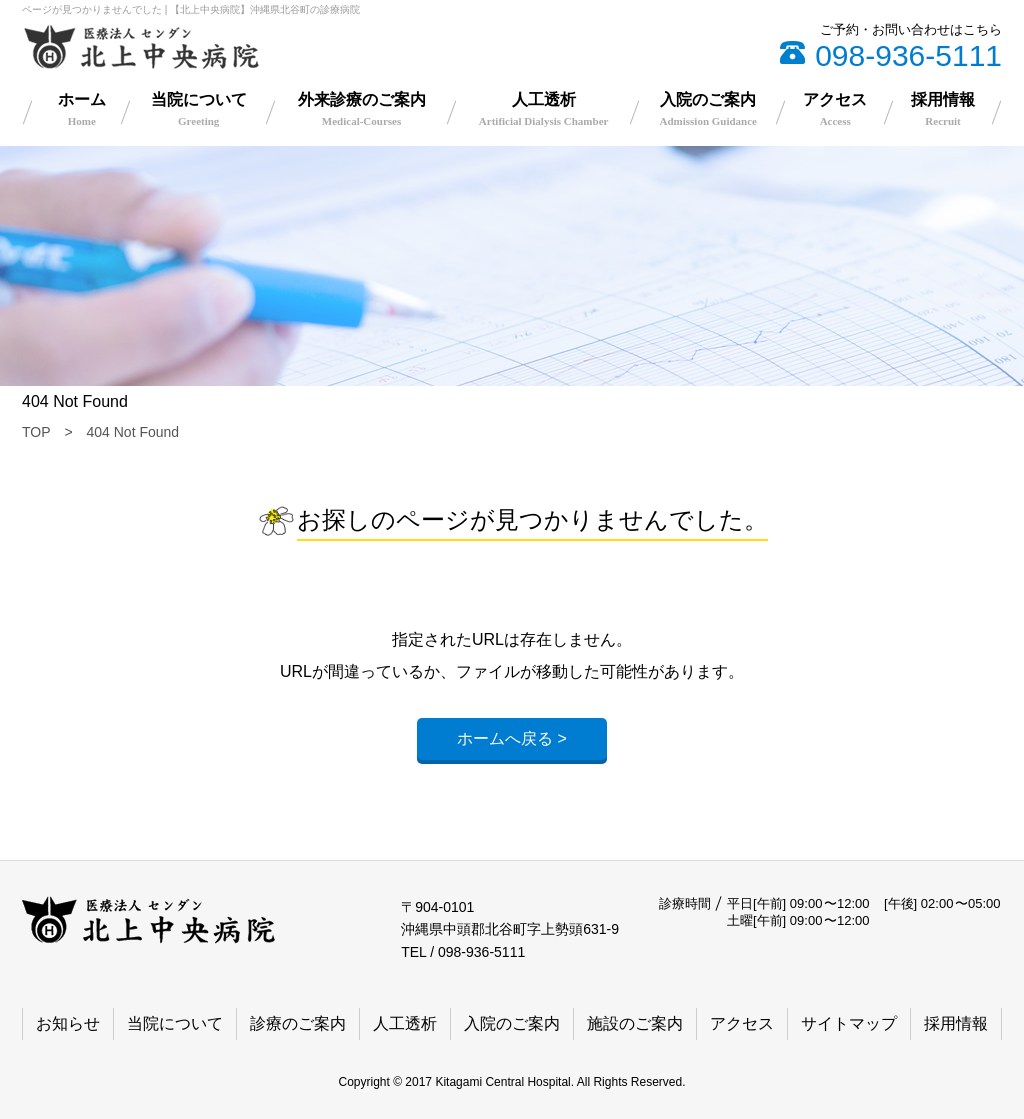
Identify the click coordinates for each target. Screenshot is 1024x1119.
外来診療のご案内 (362, 109)
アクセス (835, 109)
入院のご (512, 1024)
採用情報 (943, 109)
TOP (36, 432)
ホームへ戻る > (512, 738)
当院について (199, 109)
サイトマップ (849, 1023)
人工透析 (544, 109)
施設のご (635, 1024)
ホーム (82, 109)
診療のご (298, 1024)
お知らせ (68, 1023)
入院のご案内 (708, 109)
